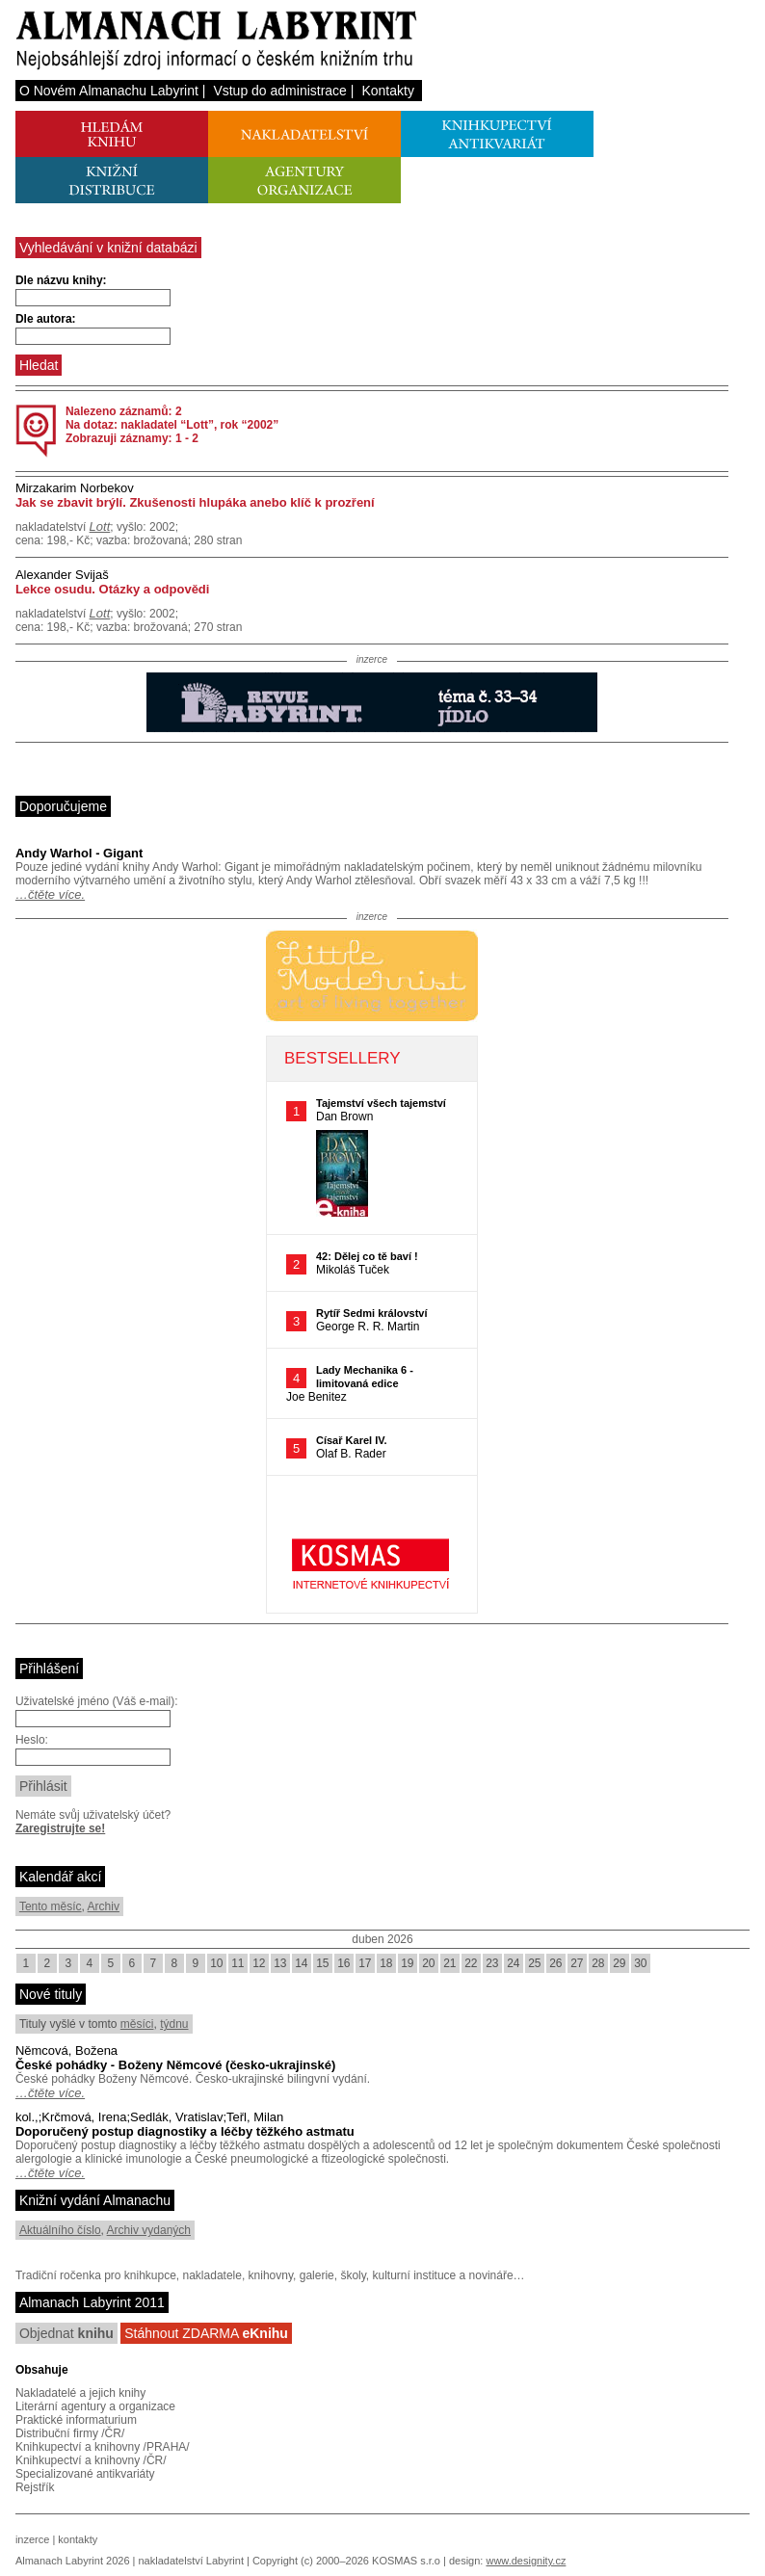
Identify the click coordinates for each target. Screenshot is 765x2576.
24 (513, 1963)
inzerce (32, 2539)
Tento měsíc (50, 1906)
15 (322, 1963)
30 (640, 1963)
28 (598, 1963)
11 (237, 1963)
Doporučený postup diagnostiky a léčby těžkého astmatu (185, 2131)
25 (534, 1963)
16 (343, 1963)
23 (492, 1963)
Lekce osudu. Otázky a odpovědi (112, 589)
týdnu (174, 2024)
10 (216, 1963)
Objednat (66, 2333)
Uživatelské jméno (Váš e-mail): (96, 1701)
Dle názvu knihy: (61, 280)
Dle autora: (45, 319)
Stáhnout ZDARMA (206, 2333)
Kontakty (387, 90)
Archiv (103, 1906)
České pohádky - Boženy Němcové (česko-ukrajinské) (175, 2065)
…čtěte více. (50, 894)
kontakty (77, 2539)
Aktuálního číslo (60, 2230)
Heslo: (31, 1740)
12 (258, 1963)
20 (428, 1963)
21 (449, 1963)
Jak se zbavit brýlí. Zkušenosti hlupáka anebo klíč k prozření (195, 502)
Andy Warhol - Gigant (79, 853)
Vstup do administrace (280, 90)
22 (470, 1963)
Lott (100, 526)
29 (619, 1963)
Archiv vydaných (149, 2230)
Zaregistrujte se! (60, 1828)
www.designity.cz (526, 2560)
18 (386, 1963)
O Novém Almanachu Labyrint (108, 90)
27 (576, 1963)
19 (407, 1963)
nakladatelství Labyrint (190, 2560)
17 (364, 1963)
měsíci (137, 2024)
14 (301, 1963)
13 (280, 1963)
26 (555, 1963)
